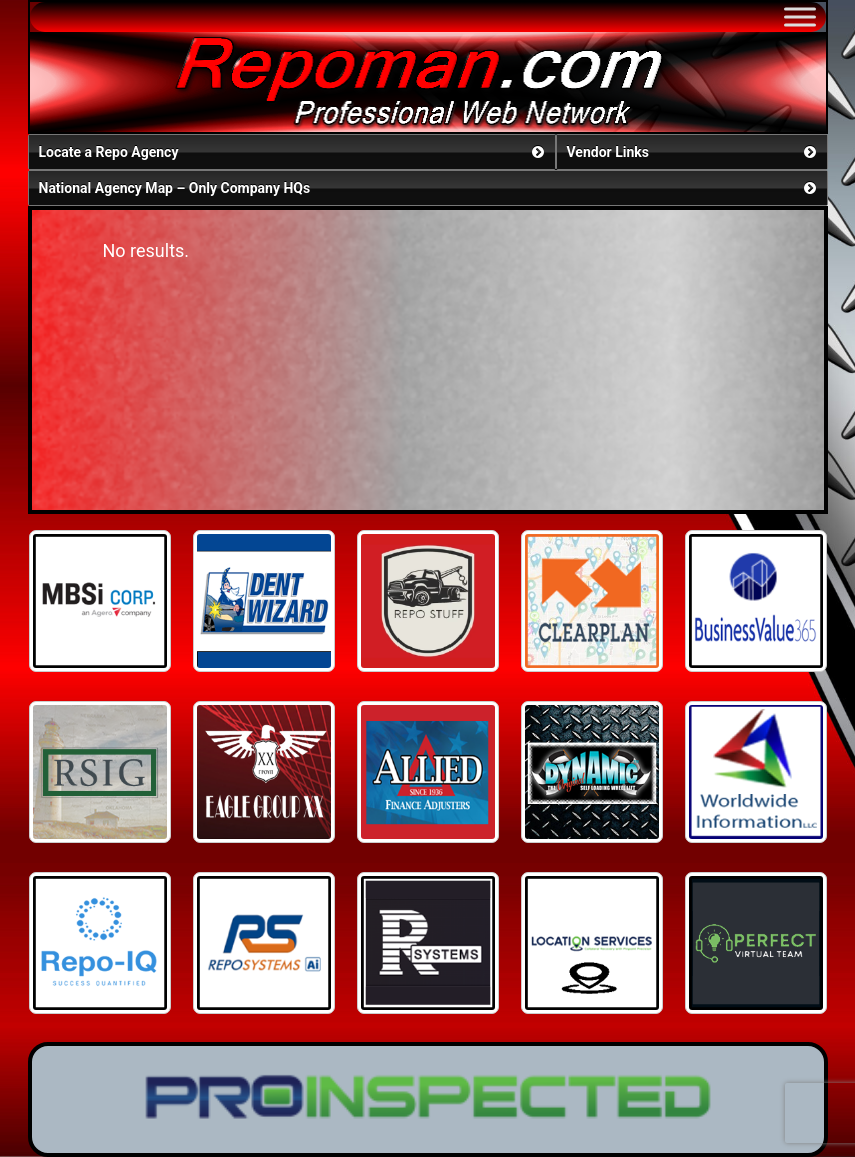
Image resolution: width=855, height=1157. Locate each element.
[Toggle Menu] (800, 16)
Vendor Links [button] (693, 152)
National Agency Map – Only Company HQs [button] (429, 188)
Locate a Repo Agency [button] (293, 152)
